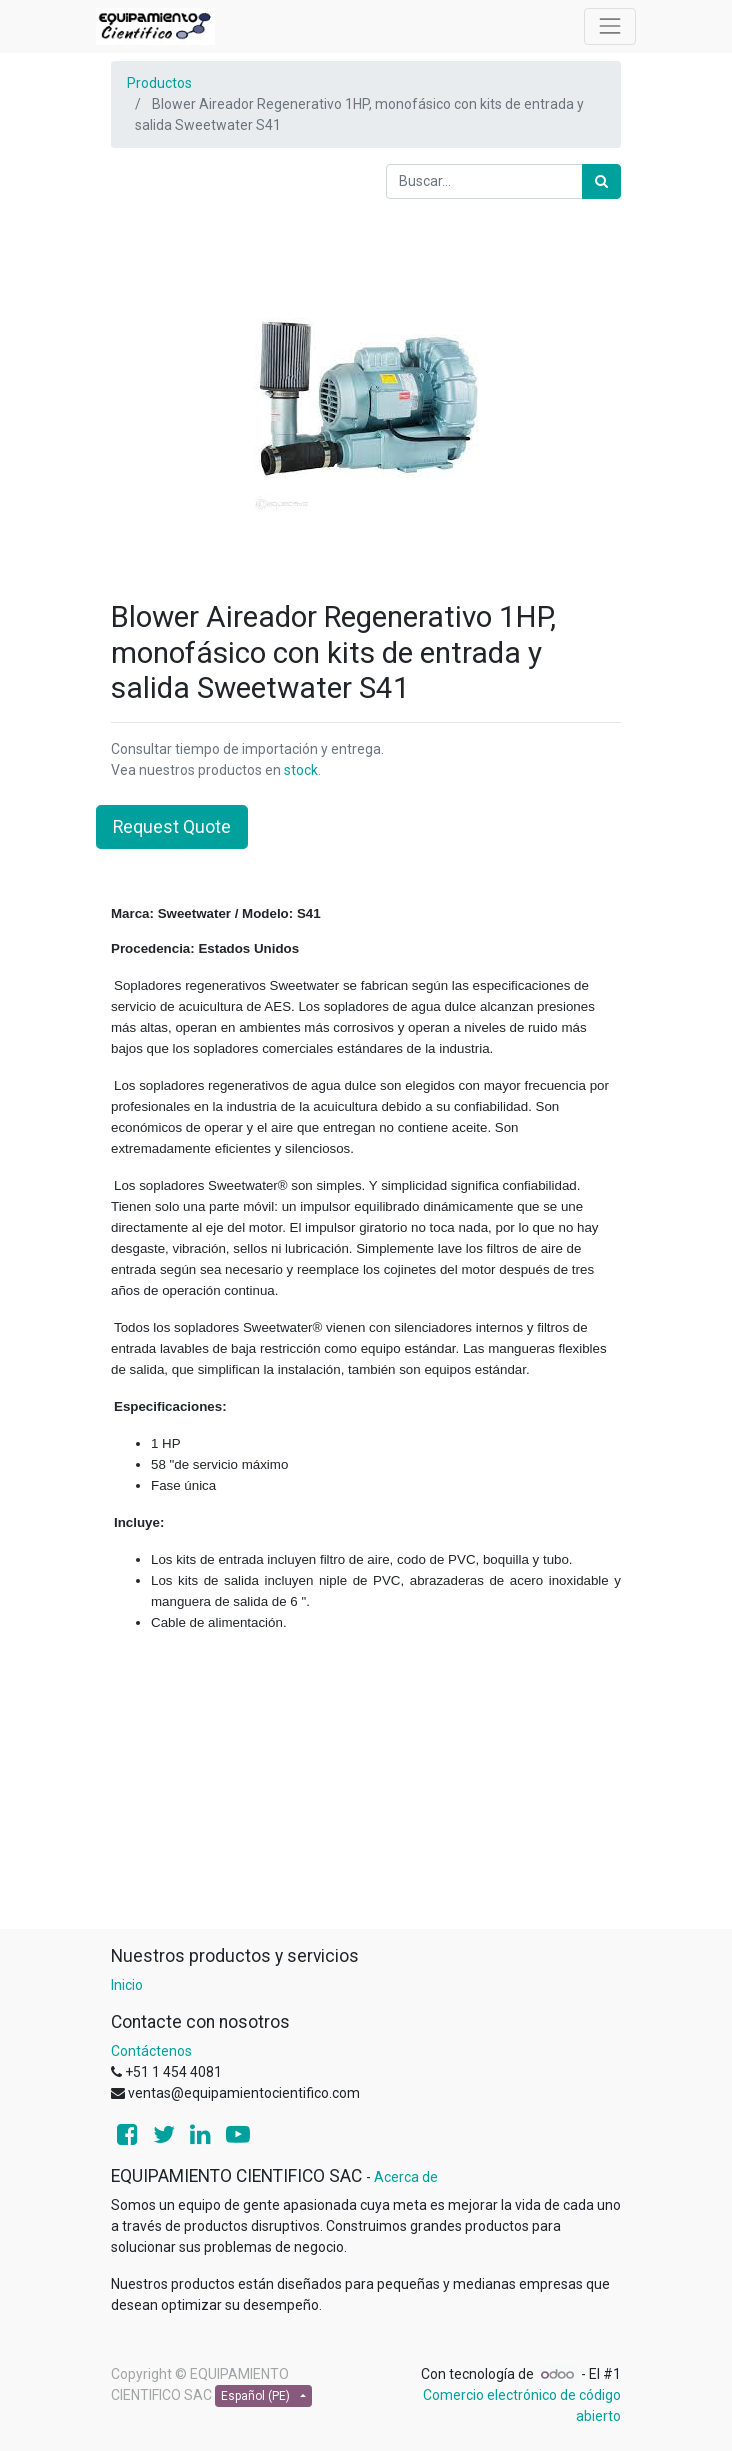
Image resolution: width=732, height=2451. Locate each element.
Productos (159, 83)
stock (301, 770)
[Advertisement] (366, 1789)
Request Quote (172, 827)
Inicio (127, 1985)
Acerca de (406, 2177)
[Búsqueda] (601, 181)
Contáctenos (151, 2051)
